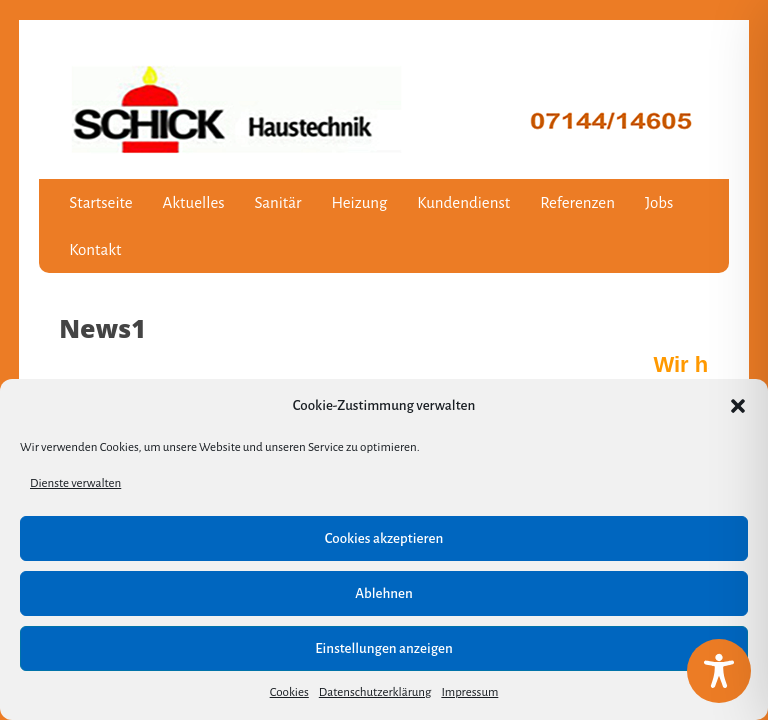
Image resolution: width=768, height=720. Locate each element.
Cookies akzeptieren (384, 538)
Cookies (289, 692)
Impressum (469, 692)
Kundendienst (463, 202)
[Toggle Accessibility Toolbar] (719, 671)
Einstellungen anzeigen (384, 648)
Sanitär (278, 202)
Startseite (100, 202)
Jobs (659, 202)
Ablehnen (384, 593)
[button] (738, 406)
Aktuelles (194, 202)
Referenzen (577, 202)
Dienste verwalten (75, 483)
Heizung (359, 202)
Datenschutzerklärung (375, 692)
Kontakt (95, 249)
